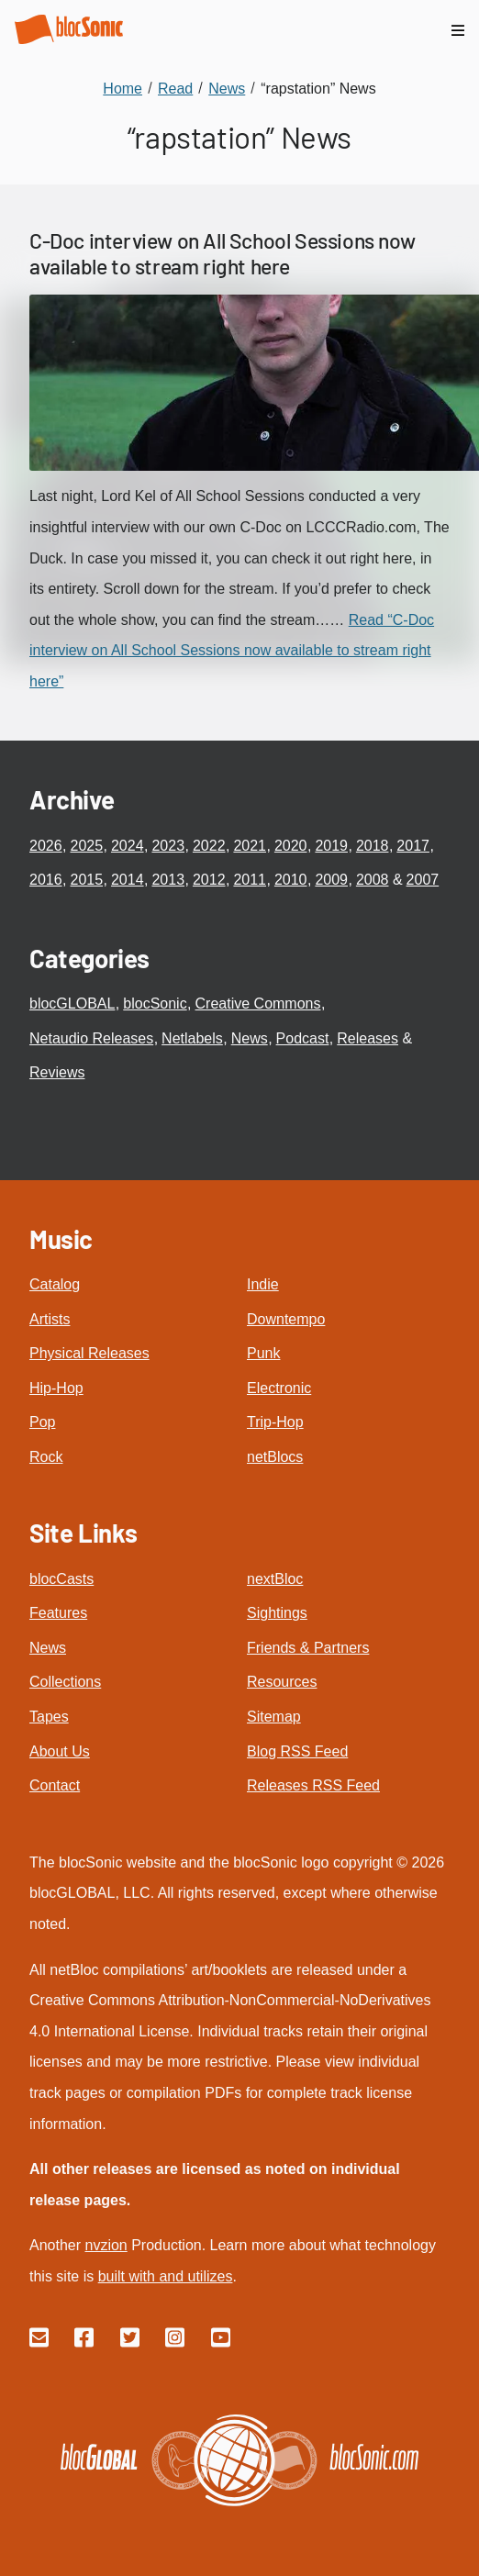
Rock (45, 1457)
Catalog (54, 1284)
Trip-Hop (275, 1422)
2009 (331, 879)
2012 (209, 879)
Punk (263, 1353)
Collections (65, 1681)
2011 (249, 879)
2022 (209, 845)
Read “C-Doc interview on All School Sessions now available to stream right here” (231, 650)
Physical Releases (89, 1353)
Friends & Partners (308, 1648)
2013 (167, 879)
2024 (127, 845)
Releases (367, 1038)
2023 (167, 845)
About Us (59, 1751)
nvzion (105, 2245)
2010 (290, 879)
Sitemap (274, 1716)
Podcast (302, 1038)
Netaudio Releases (91, 1038)
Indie (263, 1284)
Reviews (56, 1072)
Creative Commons (258, 1003)
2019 (331, 845)
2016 (45, 879)
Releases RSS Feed (313, 1785)
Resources (282, 1681)
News (249, 1038)
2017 (412, 845)
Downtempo (286, 1319)
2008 (372, 879)
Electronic (279, 1388)
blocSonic (154, 1003)
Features (58, 1613)
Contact (54, 1785)
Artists (49, 1319)
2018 (372, 845)
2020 (290, 845)
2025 (86, 845)
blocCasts (61, 1579)
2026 (45, 845)
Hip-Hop (56, 1388)
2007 (423, 879)
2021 (249, 845)
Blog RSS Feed (297, 1751)
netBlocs (275, 1457)
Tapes (49, 1716)
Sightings (277, 1613)
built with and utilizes (165, 2276)
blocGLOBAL (72, 1003)
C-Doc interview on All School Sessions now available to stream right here (222, 253)
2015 (86, 879)
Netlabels (192, 1038)
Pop (42, 1422)
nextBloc (275, 1579)
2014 (127, 879)
